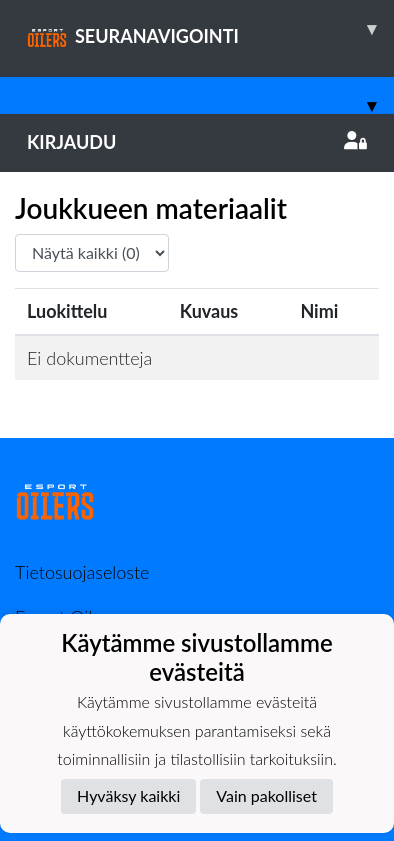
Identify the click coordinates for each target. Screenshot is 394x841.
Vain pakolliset (266, 795)
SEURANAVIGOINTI (210, 29)
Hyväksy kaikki (128, 795)
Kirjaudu (197, 142)
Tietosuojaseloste (82, 572)
